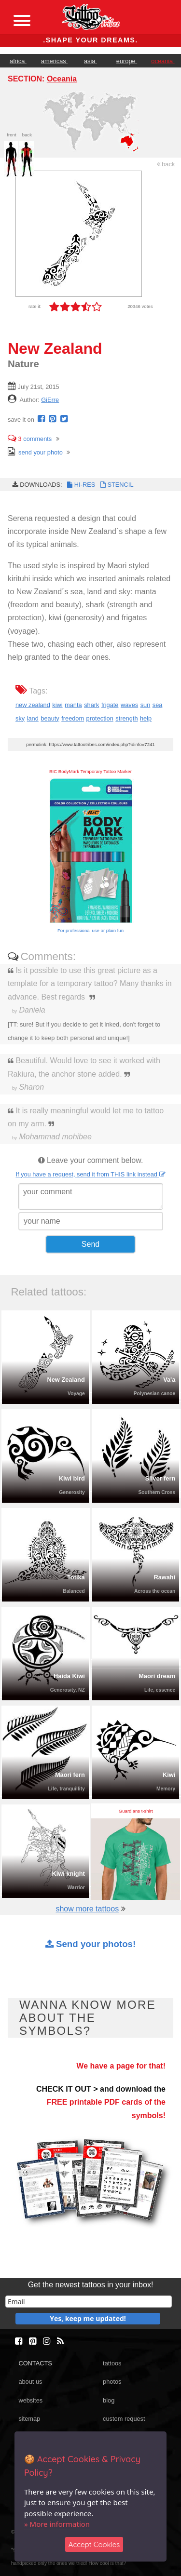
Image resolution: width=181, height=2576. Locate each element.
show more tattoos (87, 1909)
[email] (88, 2302)
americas (54, 61)
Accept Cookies (94, 2544)
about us (30, 2381)
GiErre (50, 399)
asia (90, 61)
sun (145, 704)
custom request (124, 2418)
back (166, 164)
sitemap (29, 2418)
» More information (57, 2524)
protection (99, 718)
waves (129, 704)
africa (18, 61)
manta (73, 704)
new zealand (32, 704)
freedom (72, 718)
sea (158, 704)
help (146, 718)
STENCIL (115, 484)
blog (108, 2400)
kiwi (57, 704)
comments (30, 438)
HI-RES (81, 484)
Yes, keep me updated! (88, 2318)
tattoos (112, 2363)
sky (20, 718)
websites (30, 2400)
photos (112, 2381)
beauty (50, 718)
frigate (110, 704)
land (33, 718)
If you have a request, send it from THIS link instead (90, 1174)
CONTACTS (35, 2363)
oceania (162, 61)
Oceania (62, 79)
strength (126, 718)
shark (91, 704)
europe (126, 61)
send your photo (35, 452)
